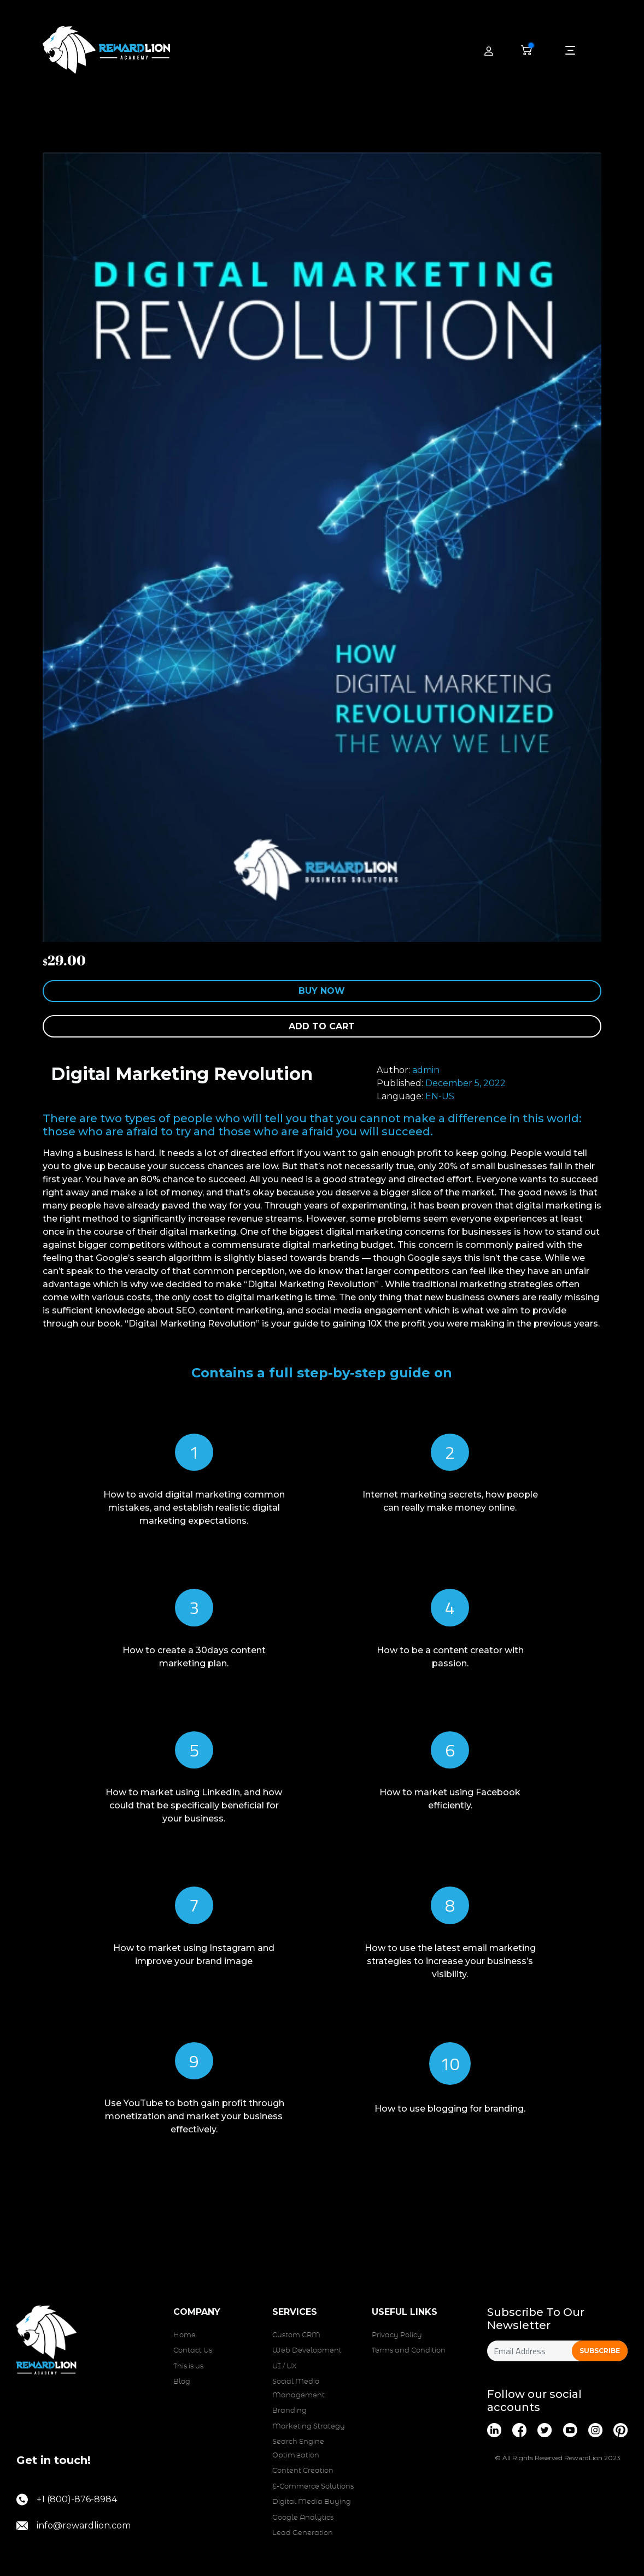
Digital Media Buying (311, 2502)
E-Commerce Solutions (313, 2486)
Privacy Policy (397, 2335)
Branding (289, 2410)
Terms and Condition (409, 2350)
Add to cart (322, 1026)
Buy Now (321, 991)
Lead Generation (302, 2533)
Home (184, 2335)
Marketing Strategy (308, 2426)
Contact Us (192, 2350)
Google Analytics (302, 2517)
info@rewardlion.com (73, 2525)
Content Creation (302, 2470)
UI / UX (284, 2366)
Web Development (307, 2350)
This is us (188, 2366)
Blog (181, 2381)
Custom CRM (296, 2335)
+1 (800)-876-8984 (66, 2499)
